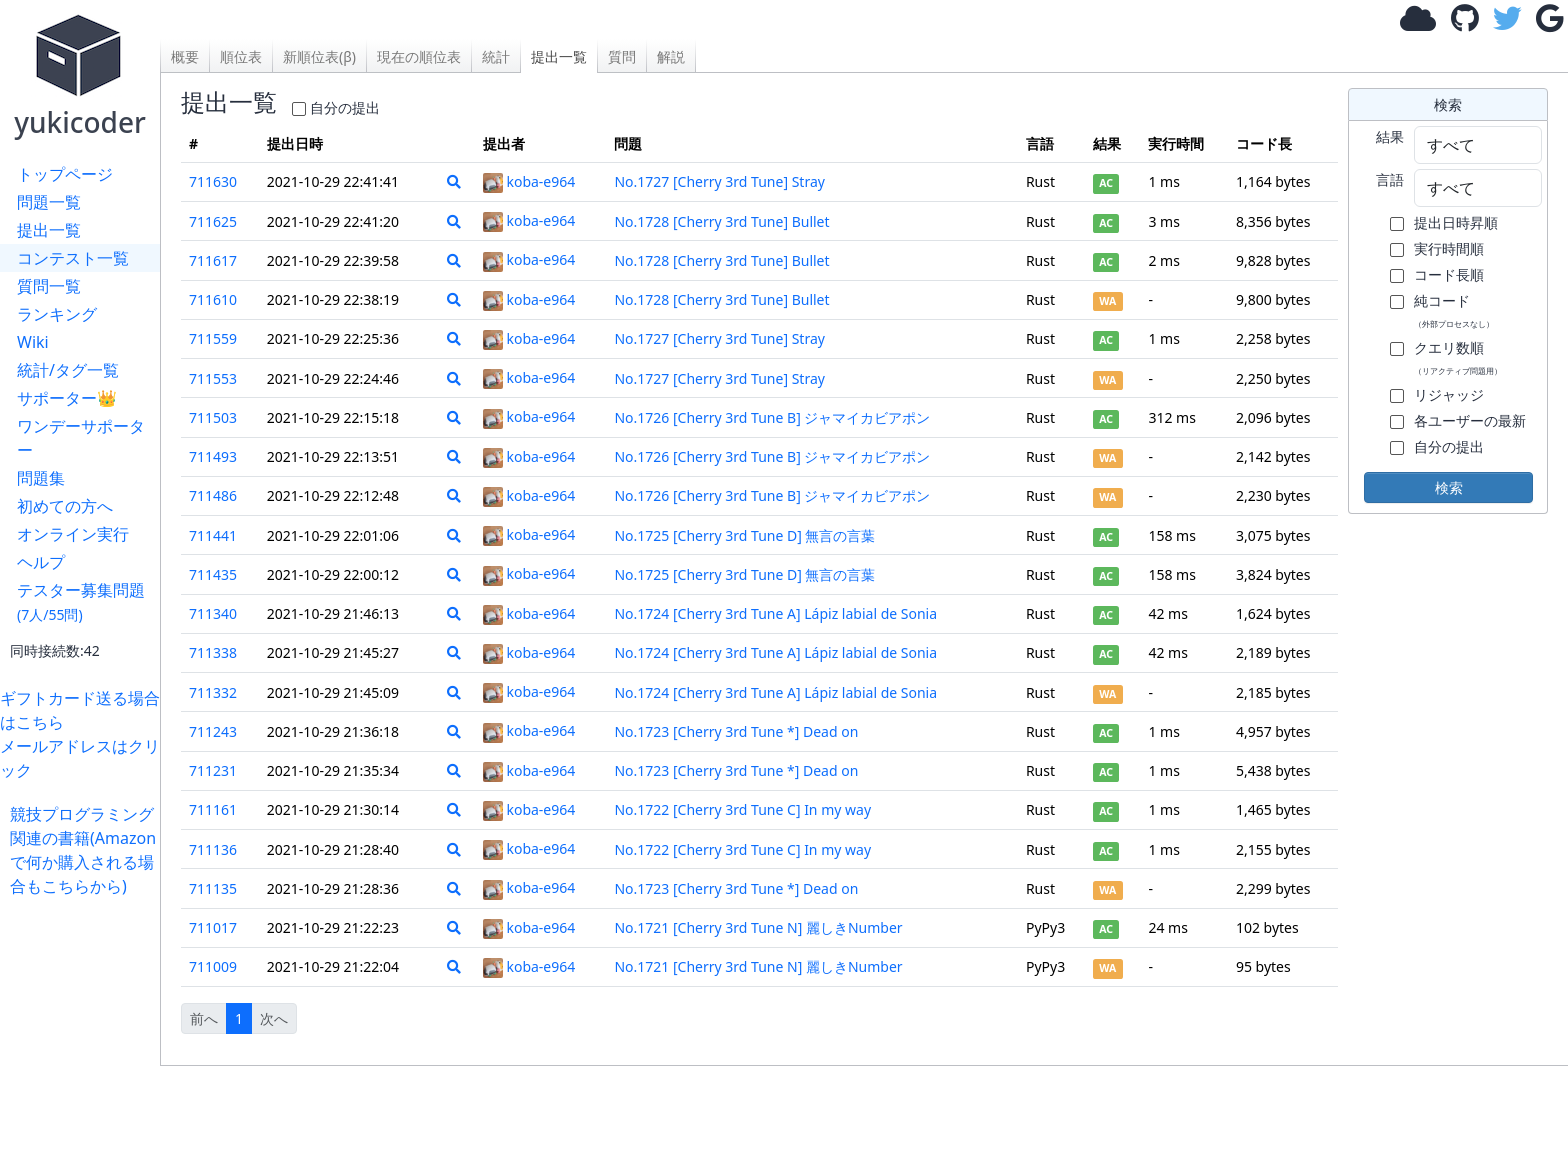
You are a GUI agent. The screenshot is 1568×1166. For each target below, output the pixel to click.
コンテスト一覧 (73, 258)
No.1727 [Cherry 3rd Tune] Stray (719, 181)
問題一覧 (49, 202)
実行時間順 (1449, 248)
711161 (213, 809)
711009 (213, 966)
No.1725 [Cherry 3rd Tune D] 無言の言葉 (744, 535)
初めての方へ (65, 506)
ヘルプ (41, 562)
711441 (213, 535)
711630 (213, 181)
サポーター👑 (67, 398)
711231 (213, 770)
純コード (1454, 310)
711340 (213, 613)
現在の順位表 (419, 56)
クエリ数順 (1458, 357)
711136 (213, 849)
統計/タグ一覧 (68, 370)
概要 (185, 56)
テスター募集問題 (81, 601)
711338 (213, 652)
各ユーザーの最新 (1470, 420)
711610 (213, 299)
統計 (496, 56)
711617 (213, 260)
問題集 (41, 478)
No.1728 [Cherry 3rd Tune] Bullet (721, 221)
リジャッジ (1449, 394)
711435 (213, 574)
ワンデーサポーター (81, 438)
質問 (622, 56)
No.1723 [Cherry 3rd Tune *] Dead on (736, 731)
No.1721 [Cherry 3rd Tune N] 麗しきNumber (758, 927)
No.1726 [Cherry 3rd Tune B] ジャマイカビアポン (772, 417)
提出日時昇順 (1456, 222)
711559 (213, 338)
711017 (213, 927)
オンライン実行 (73, 534)
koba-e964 (529, 181)
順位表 (241, 56)
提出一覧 (49, 230)
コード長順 (1449, 274)
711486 (213, 495)
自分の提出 (345, 107)
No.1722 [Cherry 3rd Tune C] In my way (742, 809)
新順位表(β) (319, 56)
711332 (213, 692)
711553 (213, 378)
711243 (213, 731)
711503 (213, 417)
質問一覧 (49, 286)
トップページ (65, 174)
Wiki (33, 342)
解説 (671, 56)
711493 (213, 456)
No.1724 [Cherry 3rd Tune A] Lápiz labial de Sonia (775, 613)
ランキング (57, 314)
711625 (213, 221)
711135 (213, 888)
